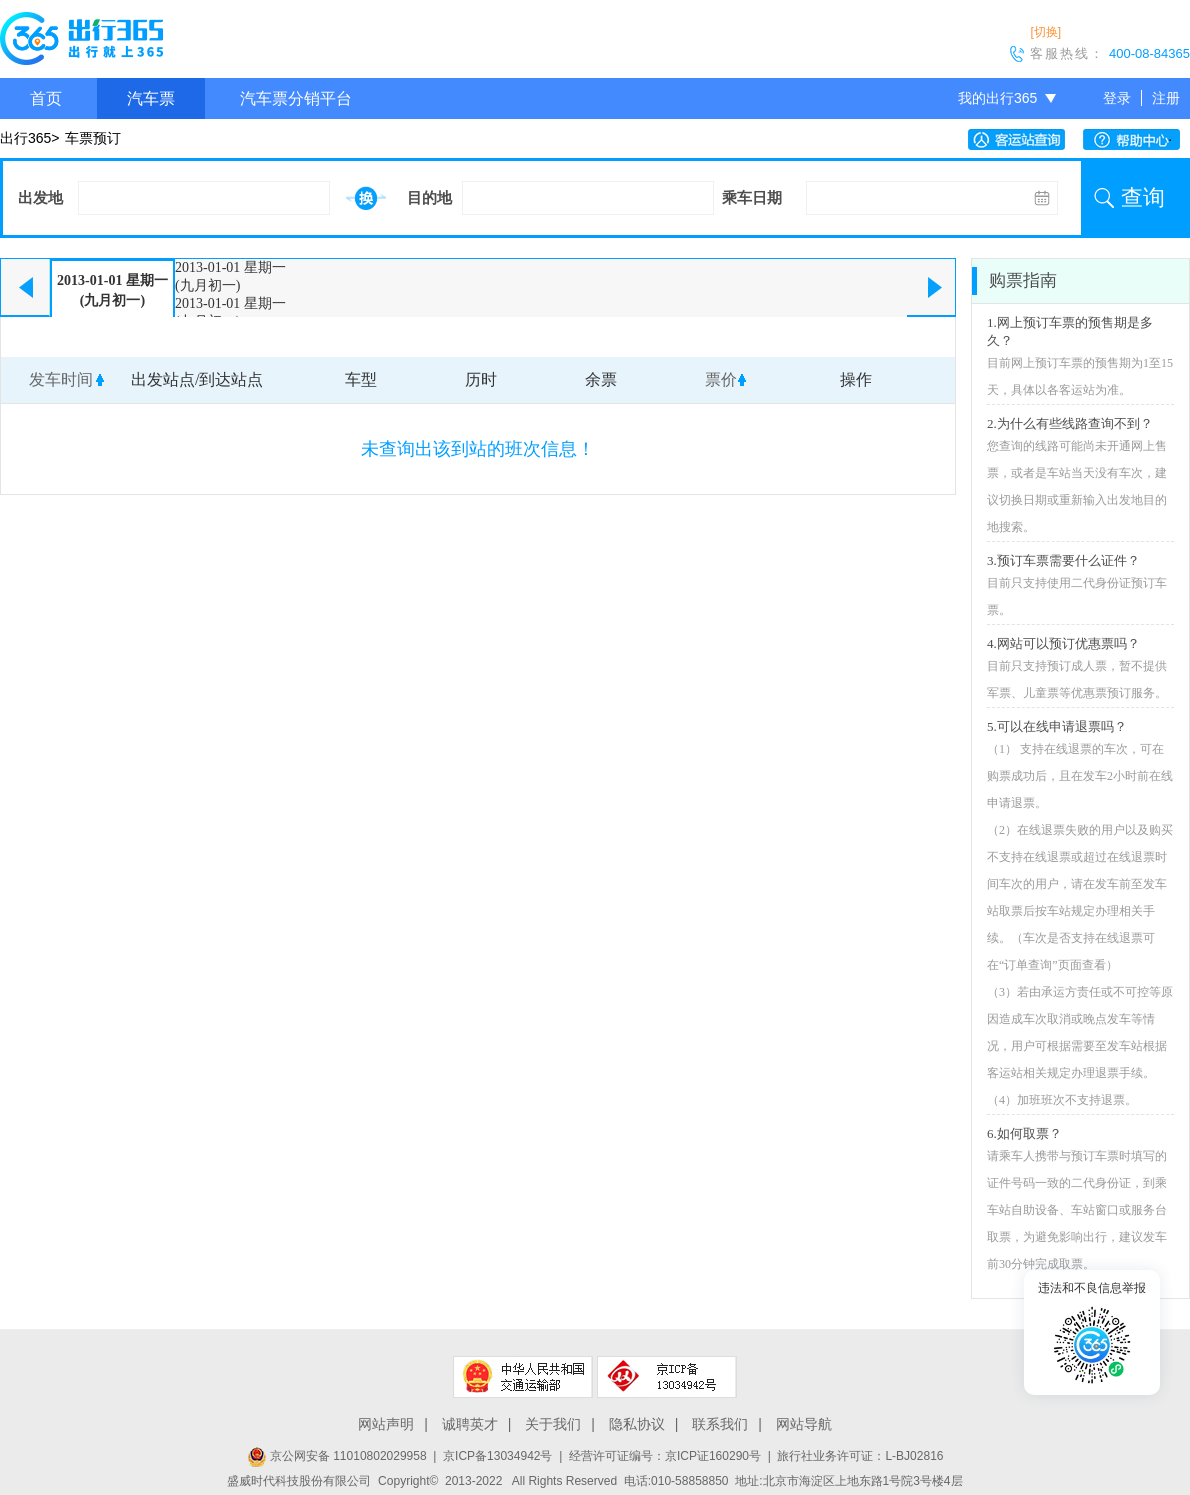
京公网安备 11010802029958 (337, 1456)
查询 (1143, 197)
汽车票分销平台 (296, 98)
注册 (1166, 98)
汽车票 (151, 98)
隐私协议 (637, 1424)
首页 (46, 98)
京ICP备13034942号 (497, 1456)
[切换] (1045, 32)
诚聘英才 (470, 1424)
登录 (1117, 98)
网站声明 (386, 1424)
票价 (721, 379)
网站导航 (804, 1424)
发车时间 (61, 379)
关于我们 (553, 1424)
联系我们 (720, 1424)
